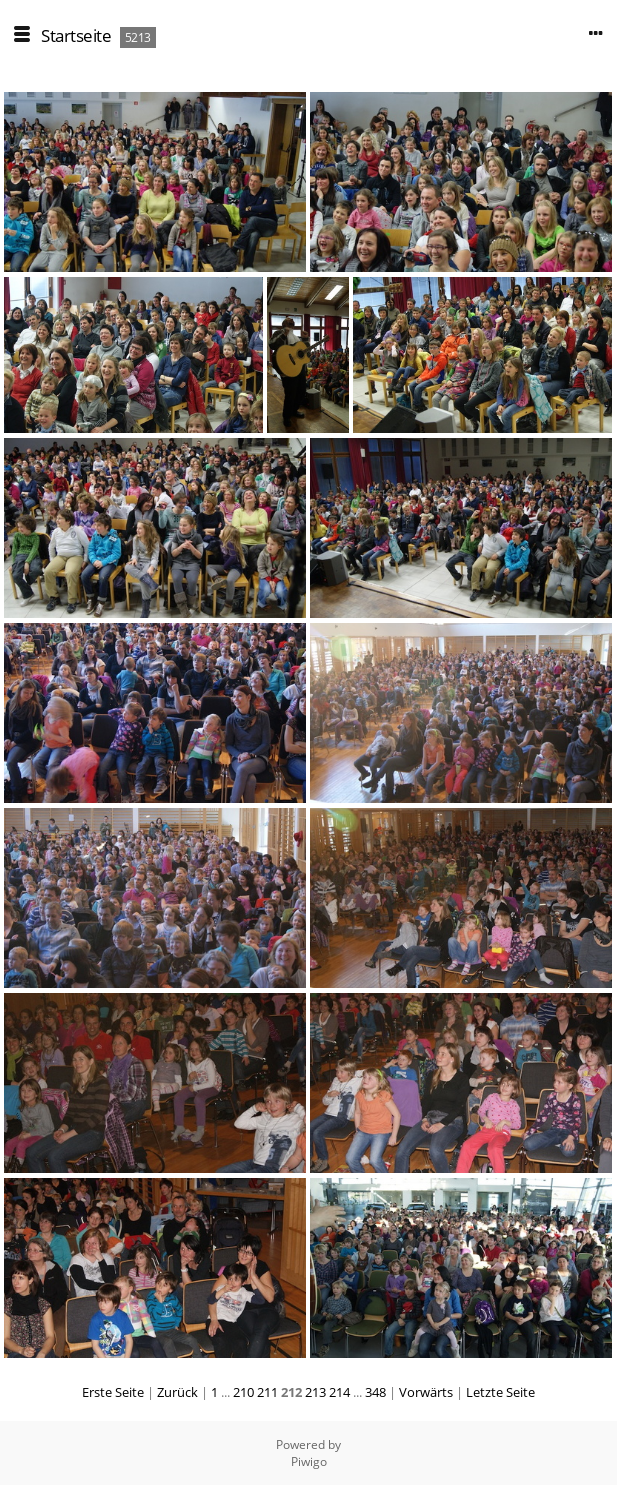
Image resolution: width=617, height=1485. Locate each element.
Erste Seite (113, 1392)
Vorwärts (426, 1392)
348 (375, 1392)
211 (267, 1392)
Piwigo (309, 1461)
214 (339, 1392)
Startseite (76, 35)
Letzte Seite (500, 1392)
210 (243, 1392)
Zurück (177, 1392)
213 (315, 1392)
